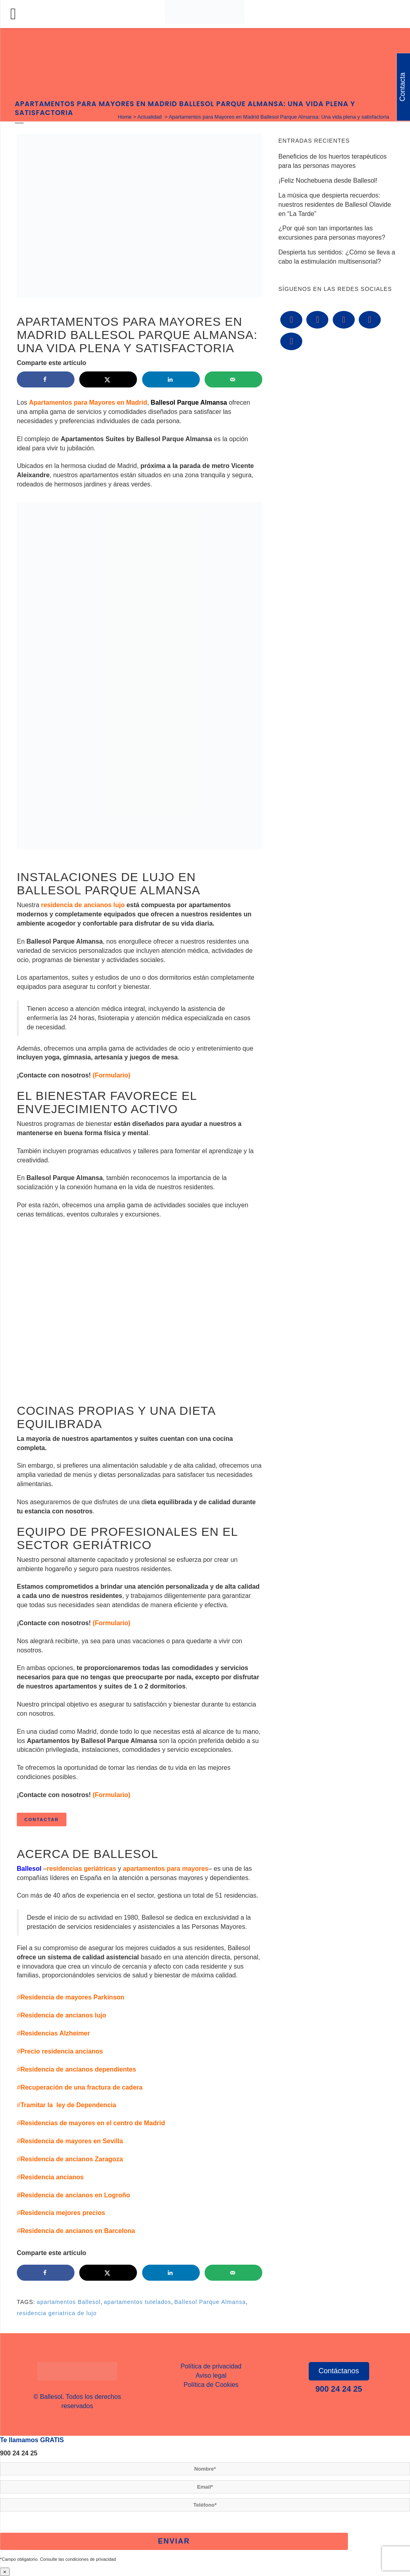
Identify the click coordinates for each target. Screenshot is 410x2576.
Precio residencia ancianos (61, 2051)
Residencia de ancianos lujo (63, 2015)
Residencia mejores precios (62, 2212)
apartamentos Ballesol (69, 2302)
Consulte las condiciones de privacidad (78, 2559)
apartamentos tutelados (137, 2302)
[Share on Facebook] (45, 379)
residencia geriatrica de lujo (56, 2313)
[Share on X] (108, 379)
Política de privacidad (211, 2366)
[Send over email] (233, 379)
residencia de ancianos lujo (82, 905)
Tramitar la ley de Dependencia (68, 2105)
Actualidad (149, 117)
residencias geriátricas (81, 1868)
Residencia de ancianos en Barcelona (77, 2230)
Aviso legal (210, 2375)
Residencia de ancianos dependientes (78, 2069)
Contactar (41, 1819)
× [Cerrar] (4, 2572)
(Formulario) (111, 1075)
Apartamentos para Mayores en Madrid (88, 402)
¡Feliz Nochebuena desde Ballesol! (327, 180)
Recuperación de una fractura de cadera (81, 2087)
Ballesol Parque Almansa (210, 2302)
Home (125, 117)
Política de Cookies (210, 2384)
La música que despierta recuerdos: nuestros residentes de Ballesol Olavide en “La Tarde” (334, 204)
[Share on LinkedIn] (171, 379)
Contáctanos (339, 2371)
